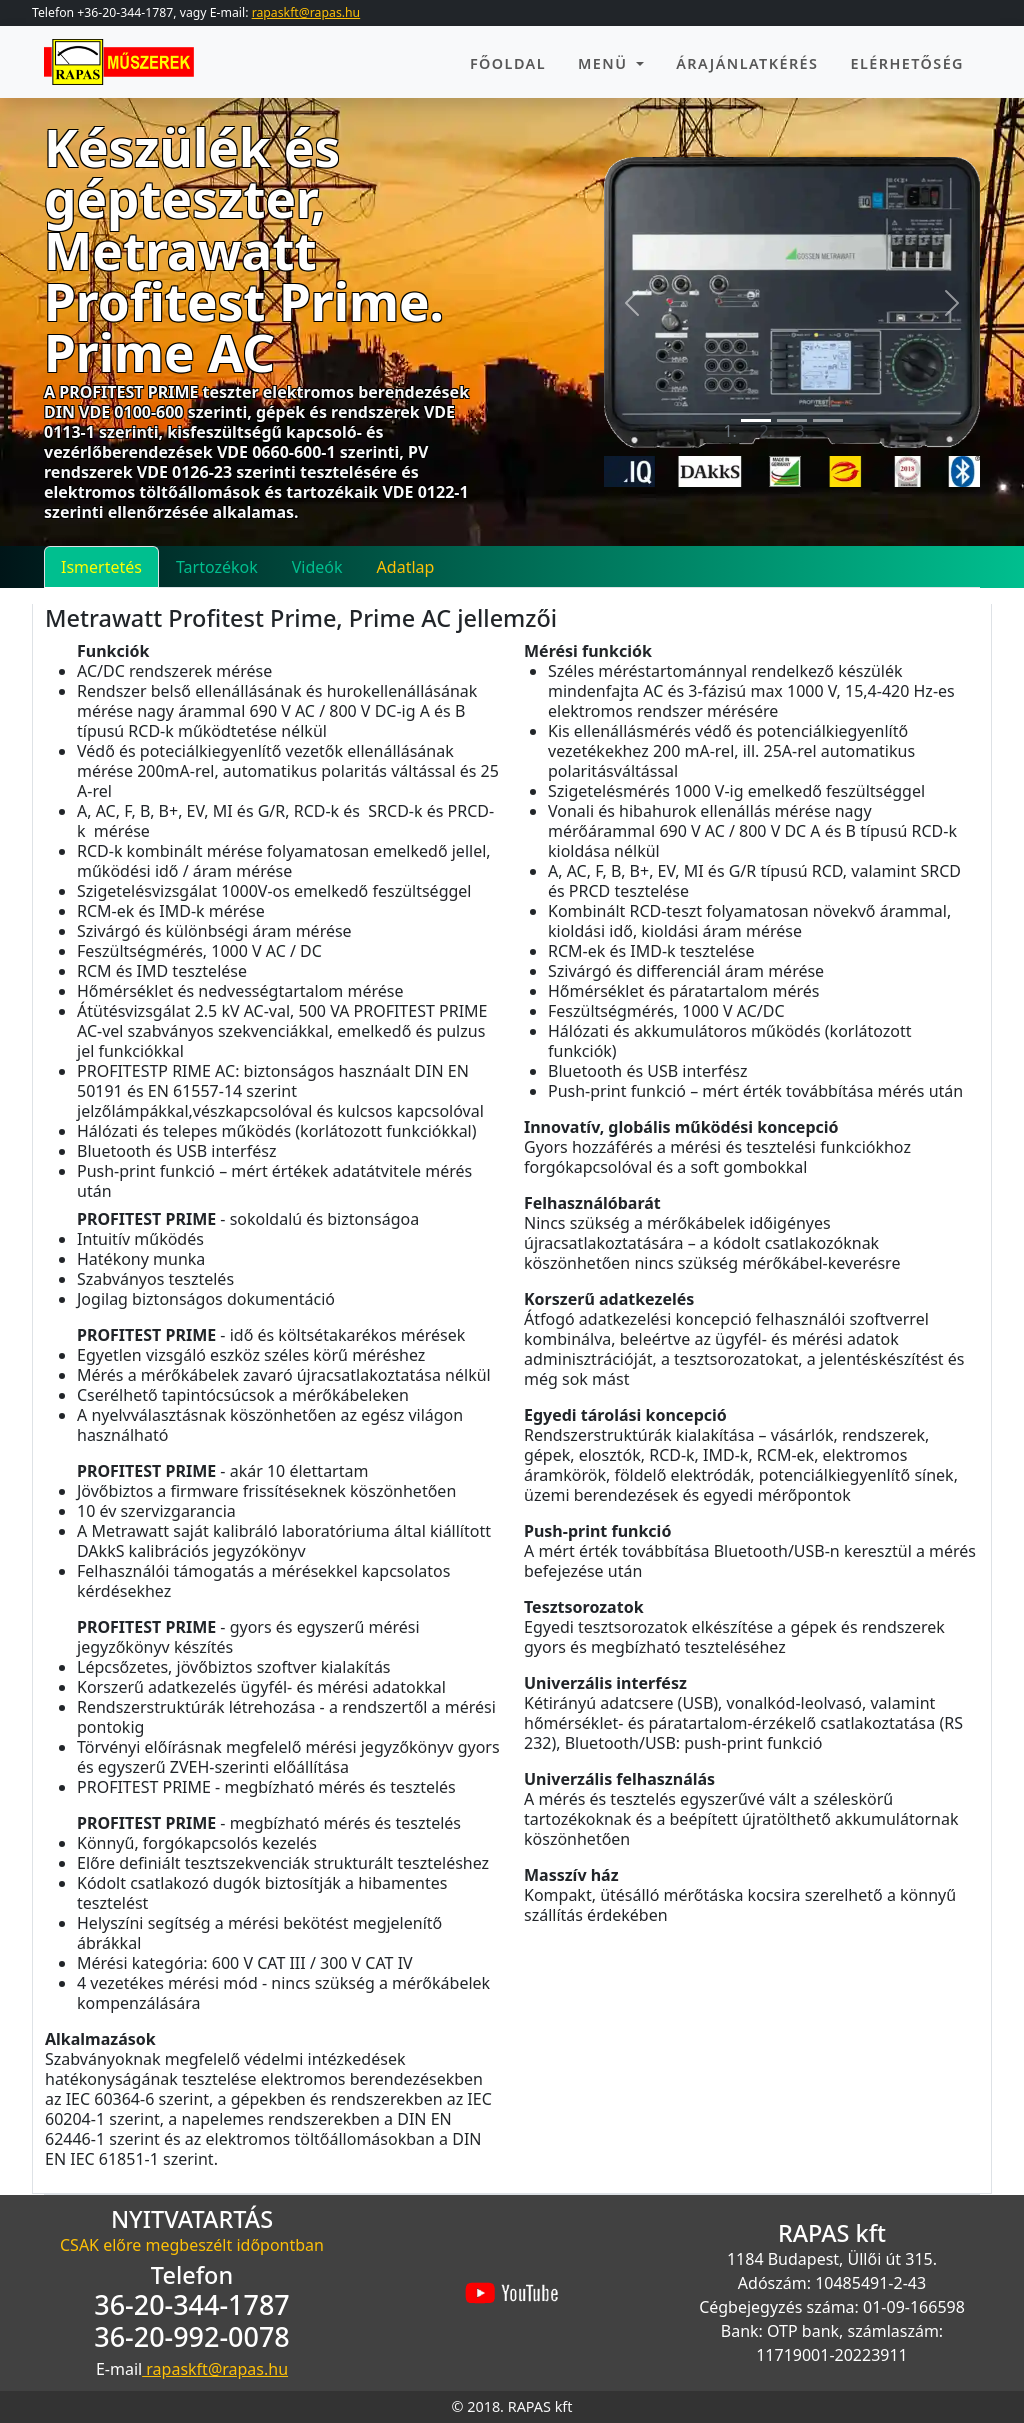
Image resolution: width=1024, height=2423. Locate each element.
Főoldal (508, 63)
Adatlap (406, 567)
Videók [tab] (317, 567)
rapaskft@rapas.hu (306, 12)
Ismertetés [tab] (101, 567)
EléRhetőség (907, 63)
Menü (605, 63)
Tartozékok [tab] (217, 567)
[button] (632, 302)
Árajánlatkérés (747, 63)
